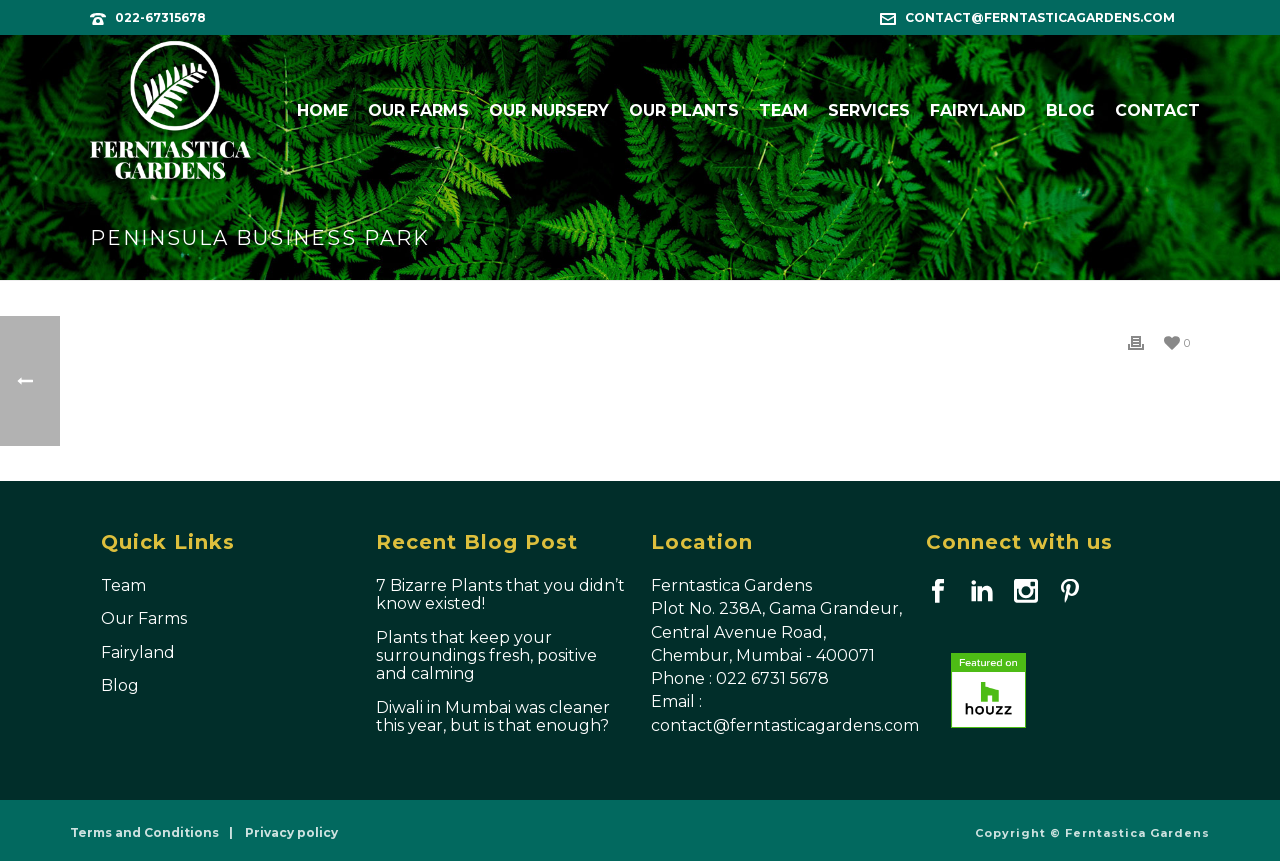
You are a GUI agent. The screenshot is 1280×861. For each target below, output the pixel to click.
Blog (1070, 110)
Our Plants (684, 110)
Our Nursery (549, 110)
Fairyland (978, 110)
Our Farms (418, 110)
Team (783, 110)
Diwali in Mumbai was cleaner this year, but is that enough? (493, 717)
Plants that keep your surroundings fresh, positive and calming (486, 656)
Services (869, 110)
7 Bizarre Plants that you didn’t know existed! (500, 595)
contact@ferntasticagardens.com (1040, 17)
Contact (1157, 110)
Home (322, 110)
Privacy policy (291, 832)
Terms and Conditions (144, 832)
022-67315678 (160, 17)
